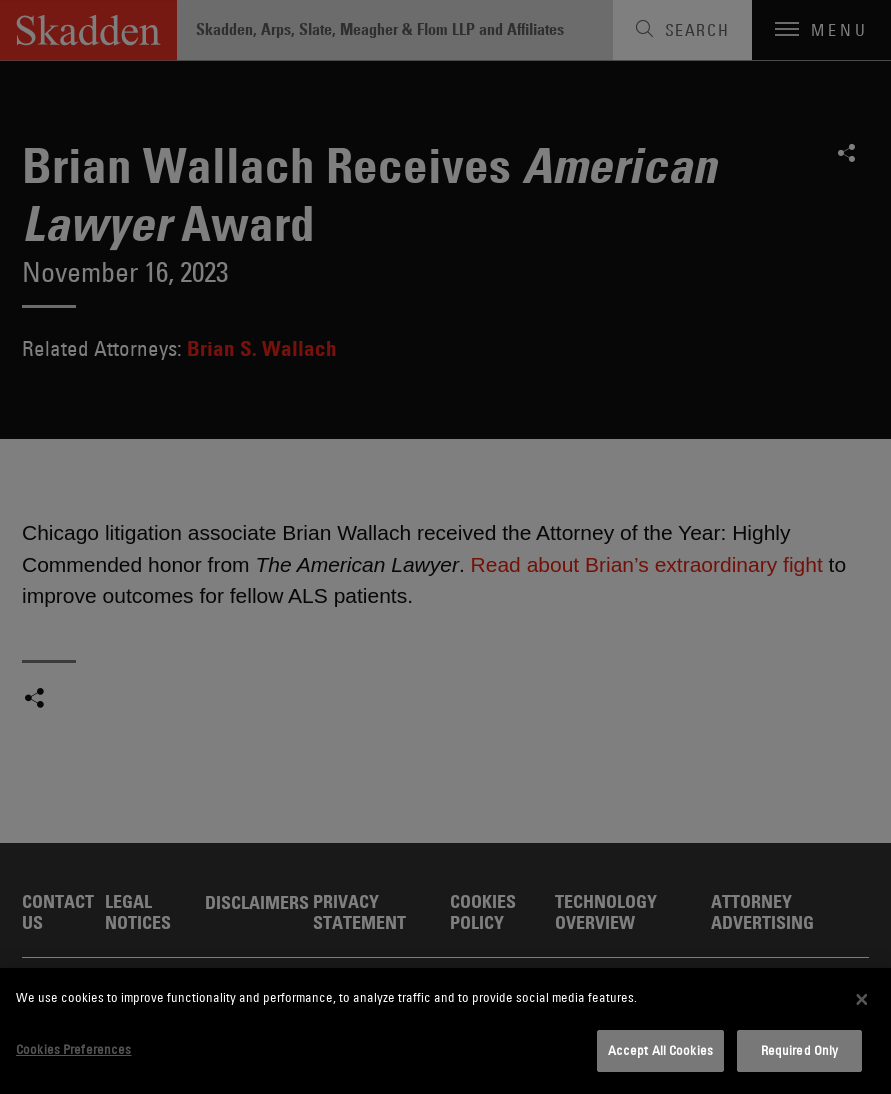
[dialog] (445, 1031)
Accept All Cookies (660, 1050)
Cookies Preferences (73, 1049)
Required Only (800, 1050)
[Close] (862, 999)
